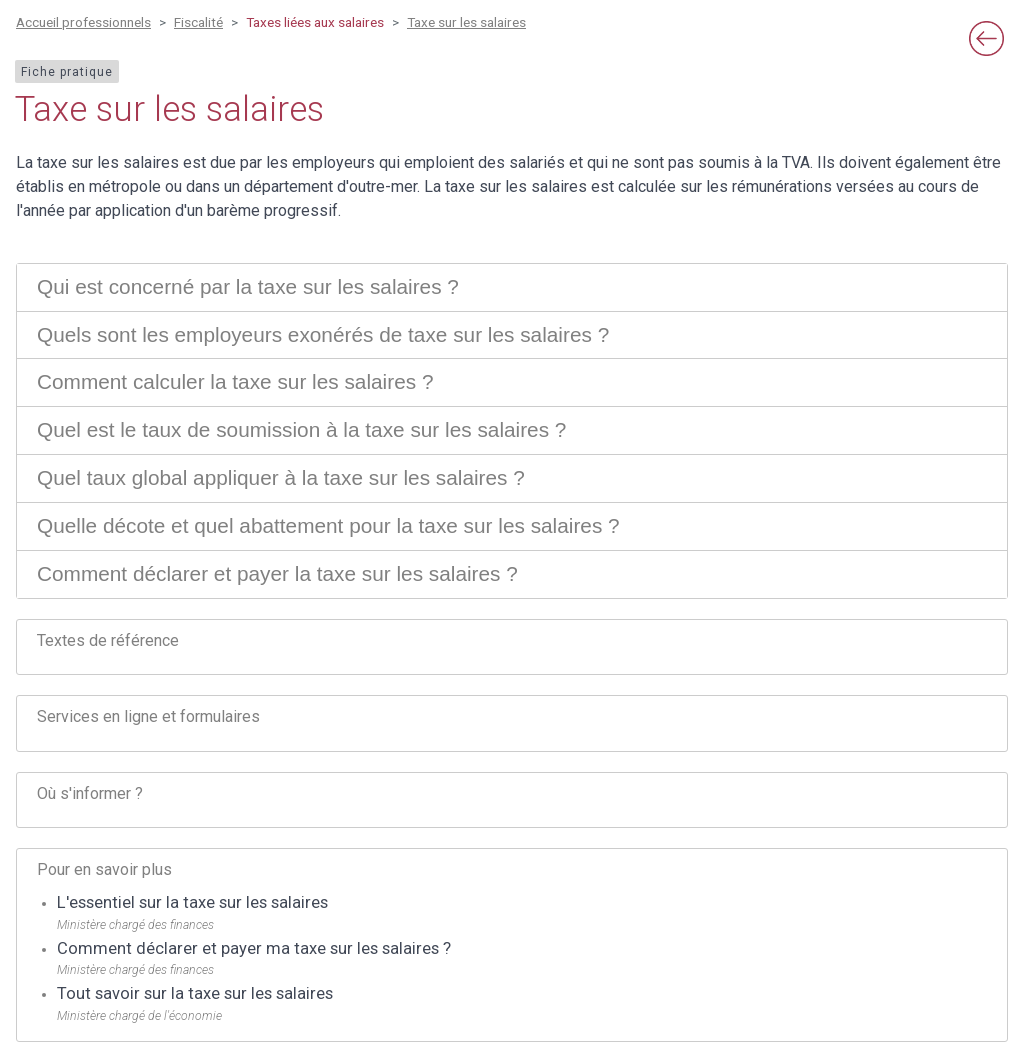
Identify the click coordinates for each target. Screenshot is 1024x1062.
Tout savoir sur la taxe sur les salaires (195, 993)
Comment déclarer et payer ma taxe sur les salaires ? (254, 948)
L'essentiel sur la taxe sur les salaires (192, 902)
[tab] (512, 287)
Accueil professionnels (83, 22)
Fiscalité (198, 22)
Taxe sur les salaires (466, 22)
